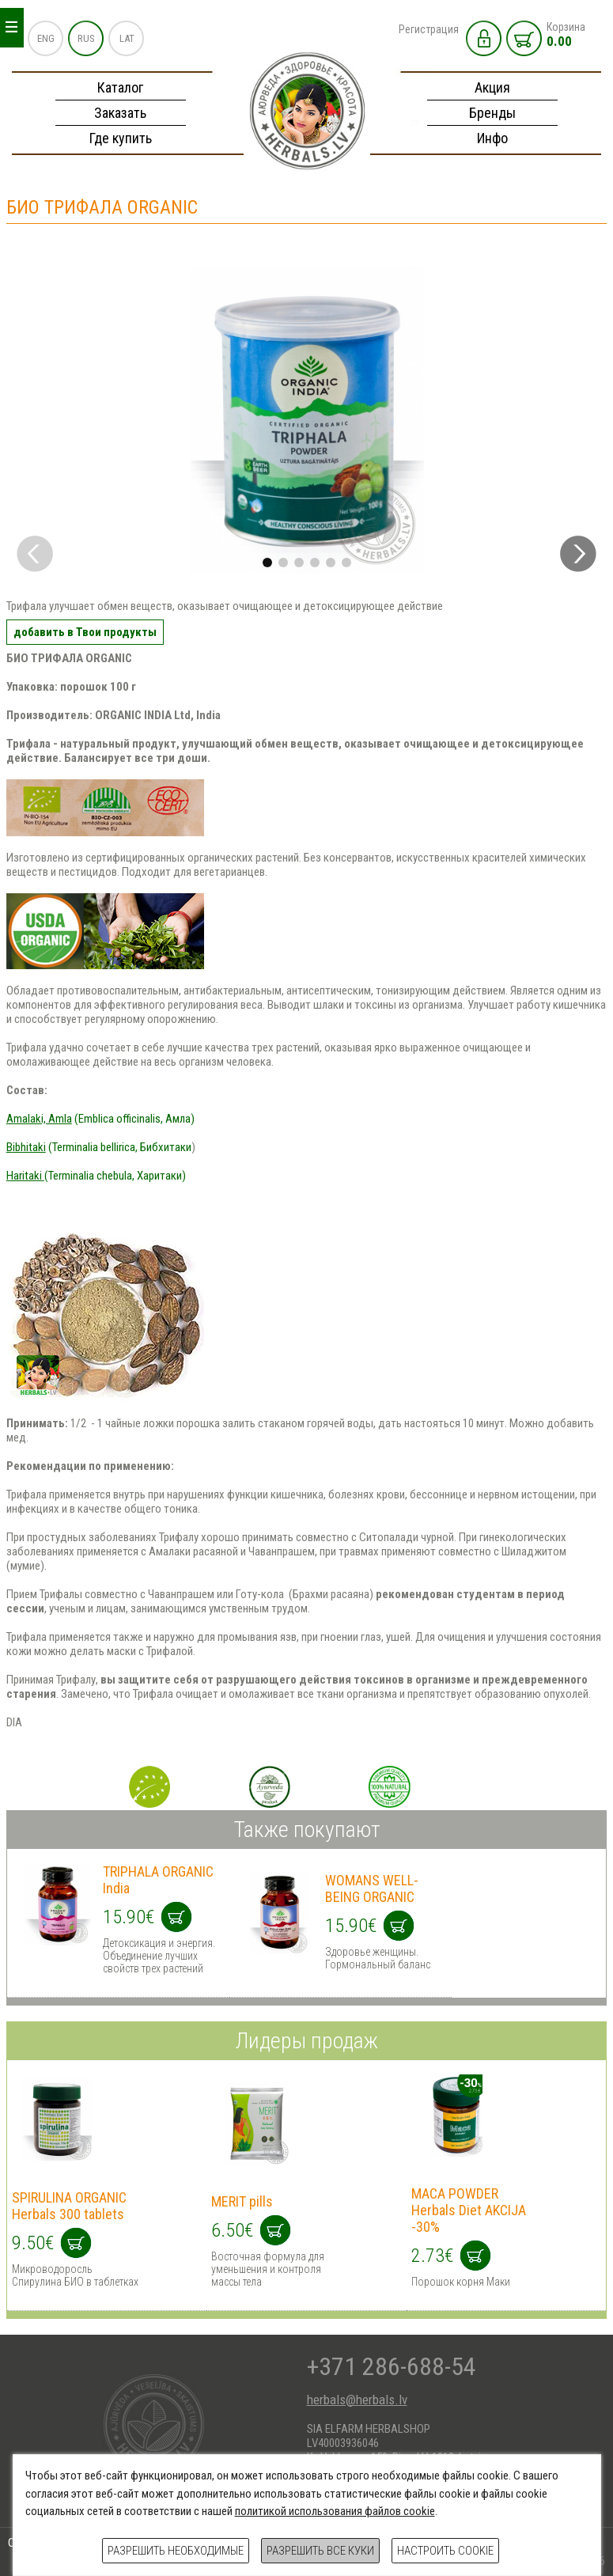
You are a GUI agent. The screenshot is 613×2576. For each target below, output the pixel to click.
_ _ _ (11, 23)
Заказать (120, 112)
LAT (126, 38)
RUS (86, 38)
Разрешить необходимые (176, 2551)
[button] (578, 553)
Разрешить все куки (320, 2551)
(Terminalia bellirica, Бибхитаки (98, 1147)
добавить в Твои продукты (85, 632)
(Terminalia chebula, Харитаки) (96, 1176)
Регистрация (429, 29)
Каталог (120, 87)
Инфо (492, 138)
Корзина (566, 35)
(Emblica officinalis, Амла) (100, 1119)
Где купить (120, 138)
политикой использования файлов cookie (335, 2511)
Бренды (492, 112)
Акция (492, 87)
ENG (46, 38)
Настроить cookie (445, 2551)
